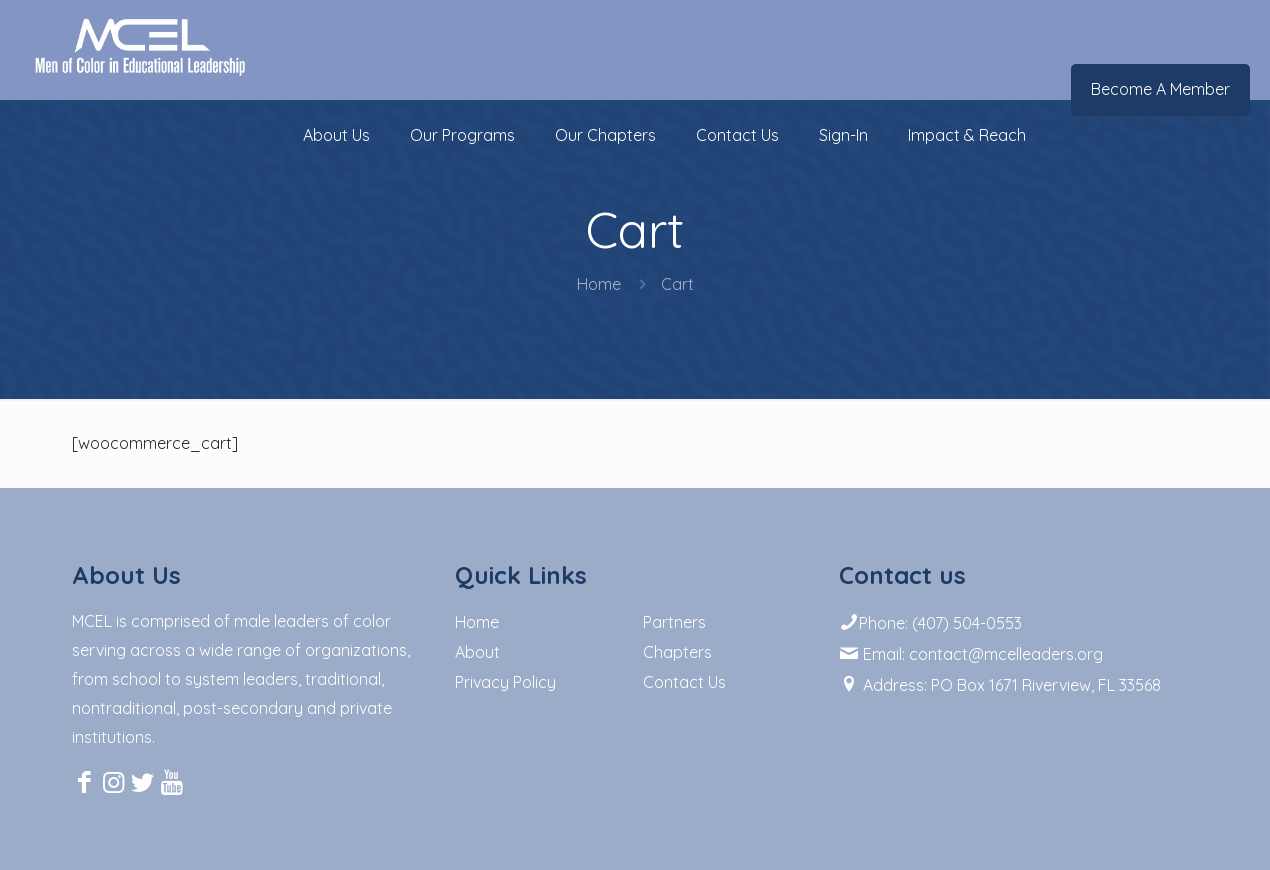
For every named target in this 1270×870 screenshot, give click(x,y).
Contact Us (684, 682)
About (477, 652)
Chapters (677, 652)
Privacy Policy (505, 682)
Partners (674, 622)
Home (599, 284)
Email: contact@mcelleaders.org (971, 654)
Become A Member (1160, 89)
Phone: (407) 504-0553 (930, 623)
